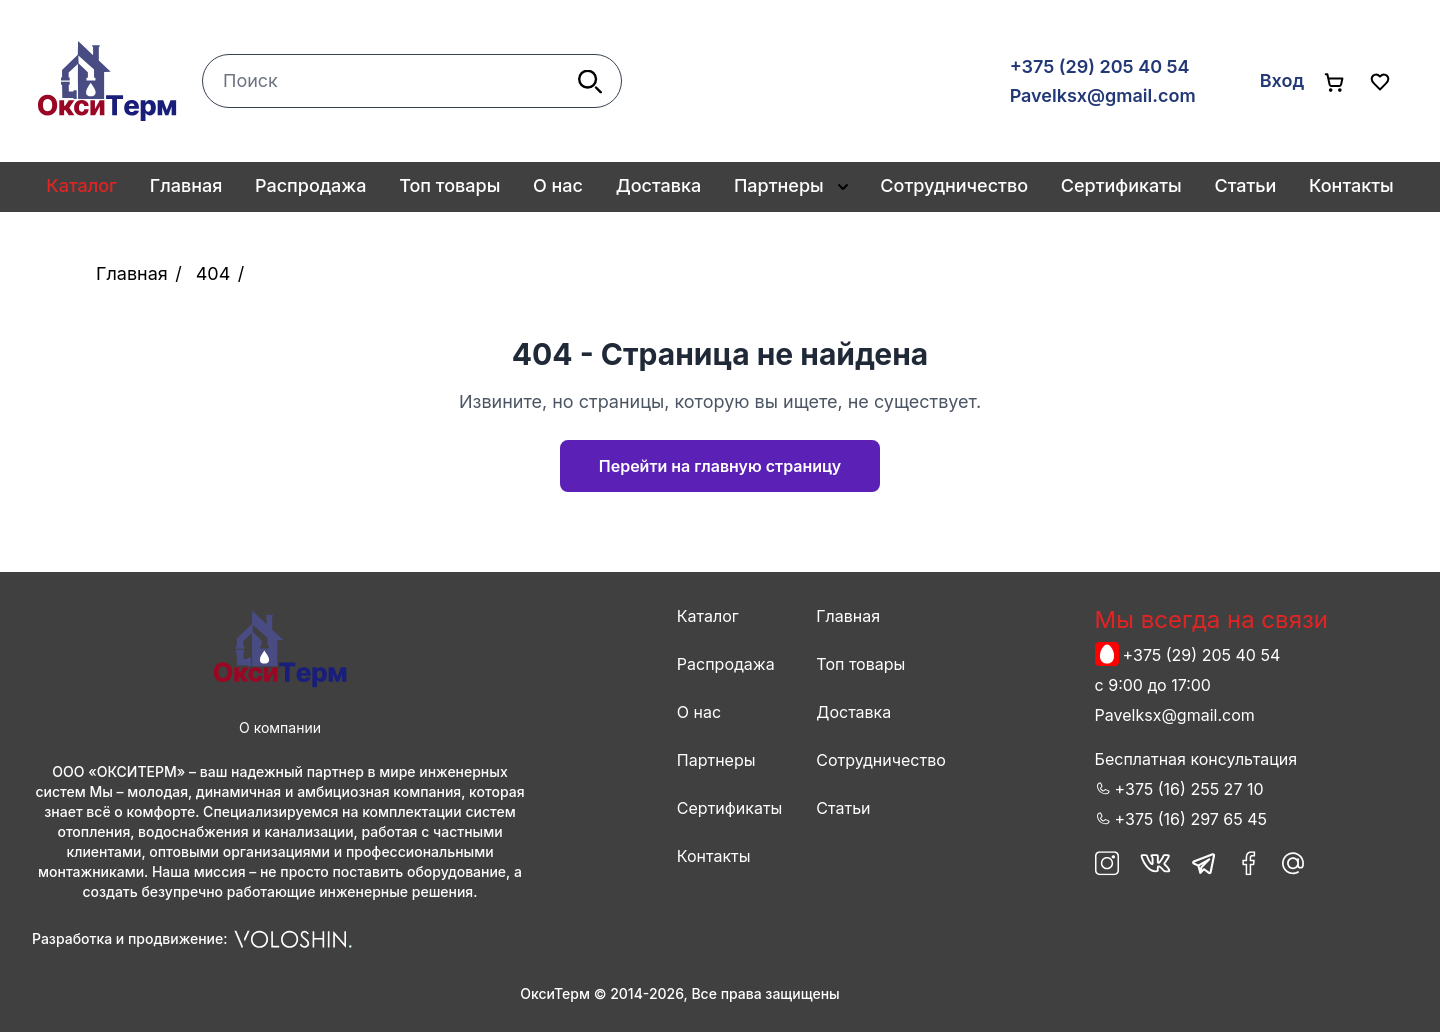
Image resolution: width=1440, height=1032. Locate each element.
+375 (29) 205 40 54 (1100, 66)
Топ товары (449, 185)
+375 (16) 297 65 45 (1191, 819)
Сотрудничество (954, 185)
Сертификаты (1121, 185)
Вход (1282, 80)
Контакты (1351, 185)
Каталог (708, 616)
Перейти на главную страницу (720, 466)
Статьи (1245, 185)
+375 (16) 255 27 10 (1189, 789)
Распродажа (310, 185)
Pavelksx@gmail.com (1103, 95)
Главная (186, 185)
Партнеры (779, 185)
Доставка (659, 185)
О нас (558, 185)
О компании (280, 727)
